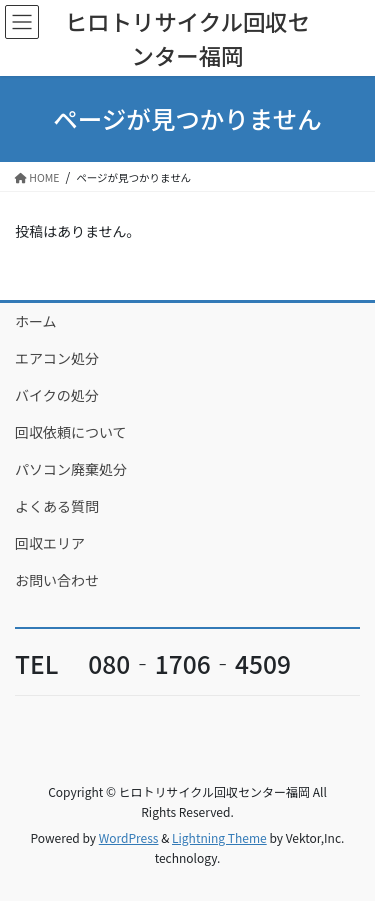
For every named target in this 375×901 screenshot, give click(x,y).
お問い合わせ (57, 580)
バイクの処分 (57, 395)
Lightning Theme (219, 837)
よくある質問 (57, 506)
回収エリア (50, 543)
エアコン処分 (57, 358)
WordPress (129, 837)
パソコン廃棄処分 (71, 469)
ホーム (36, 321)
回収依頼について (71, 432)
